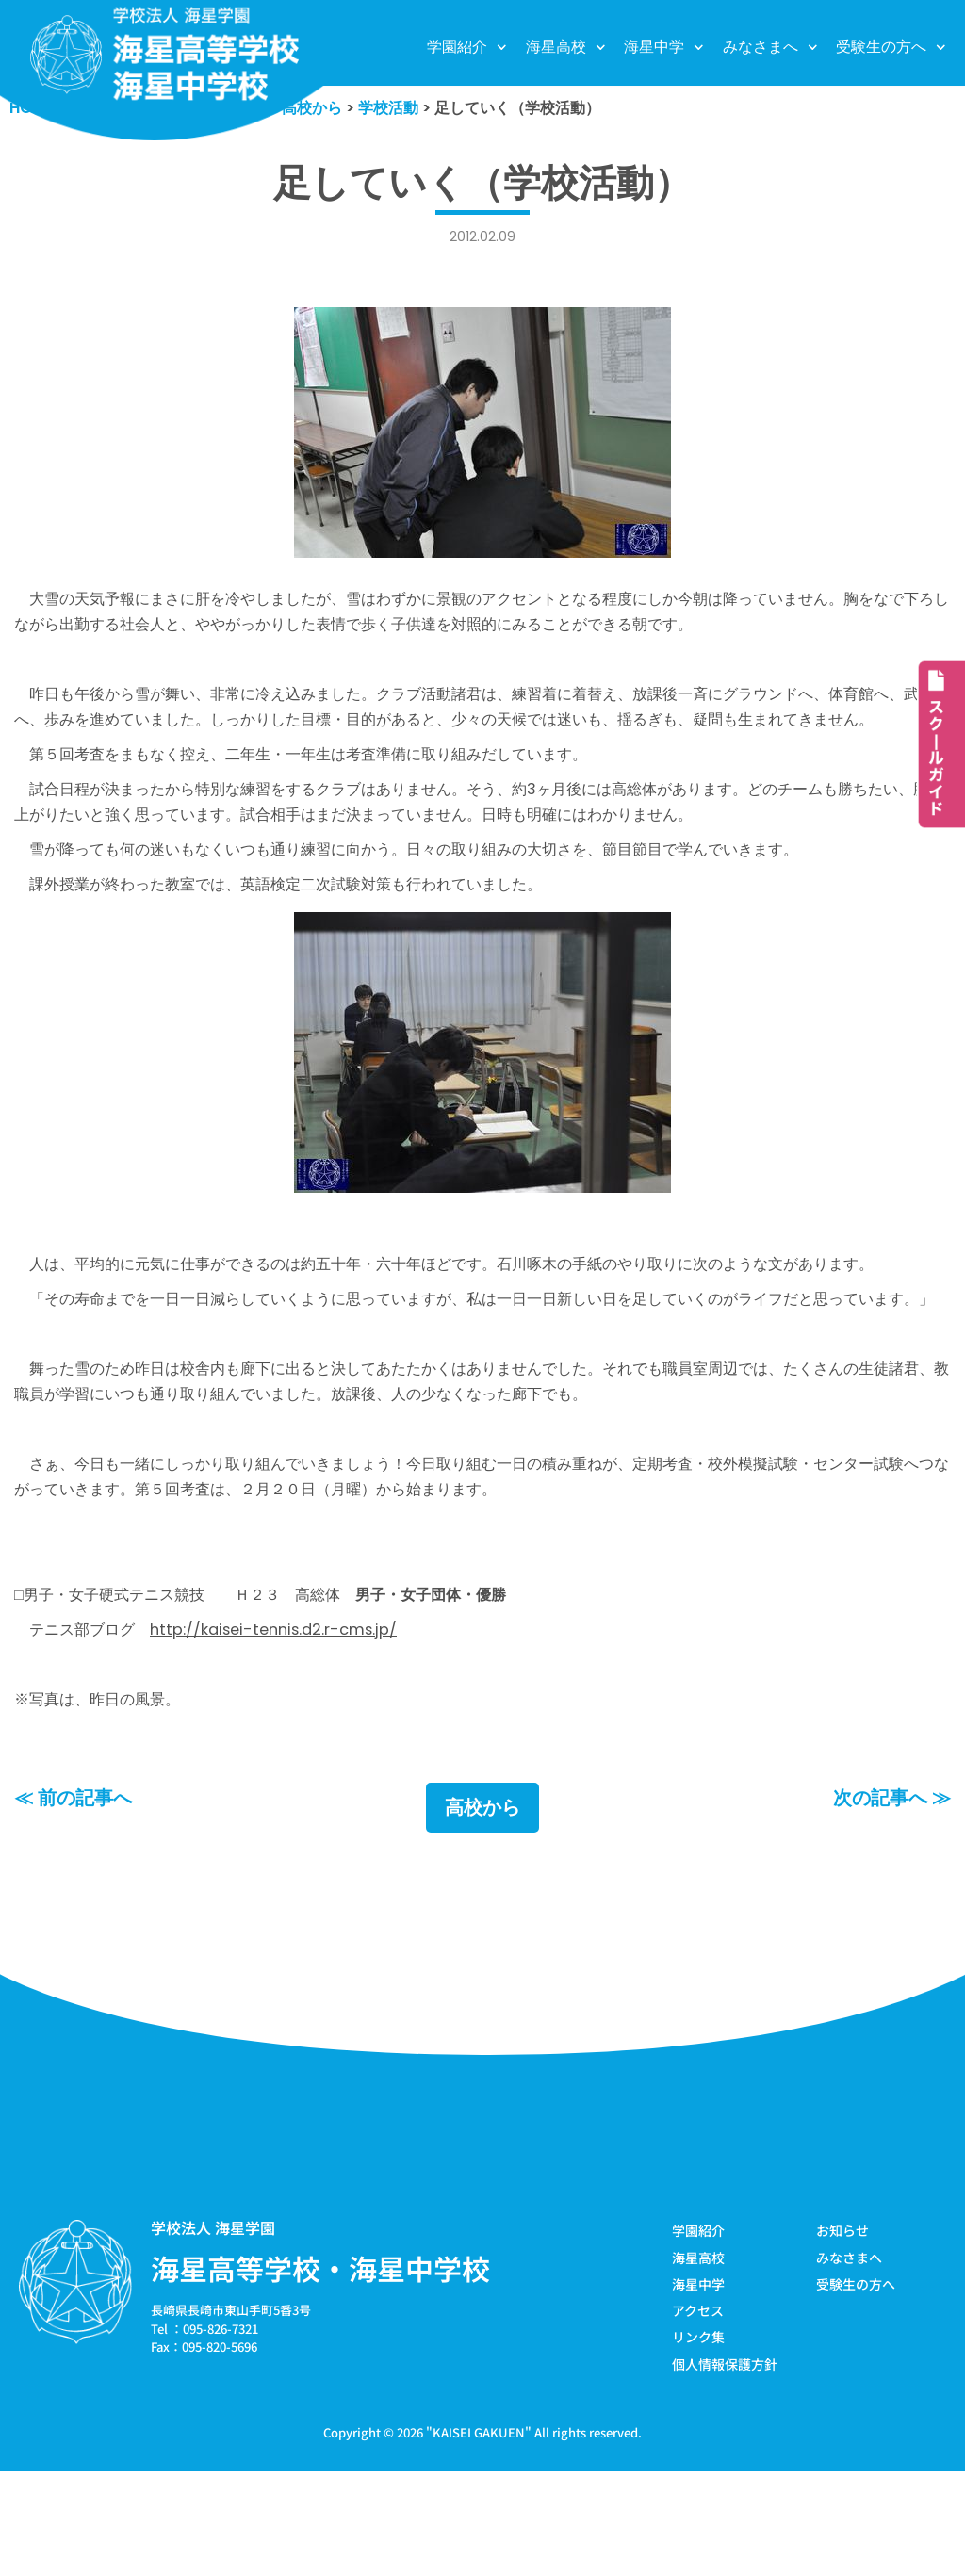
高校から (482, 1909)
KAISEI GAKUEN (479, 2537)
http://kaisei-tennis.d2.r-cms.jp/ (287, 1725)
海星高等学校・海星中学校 (320, 2369)
